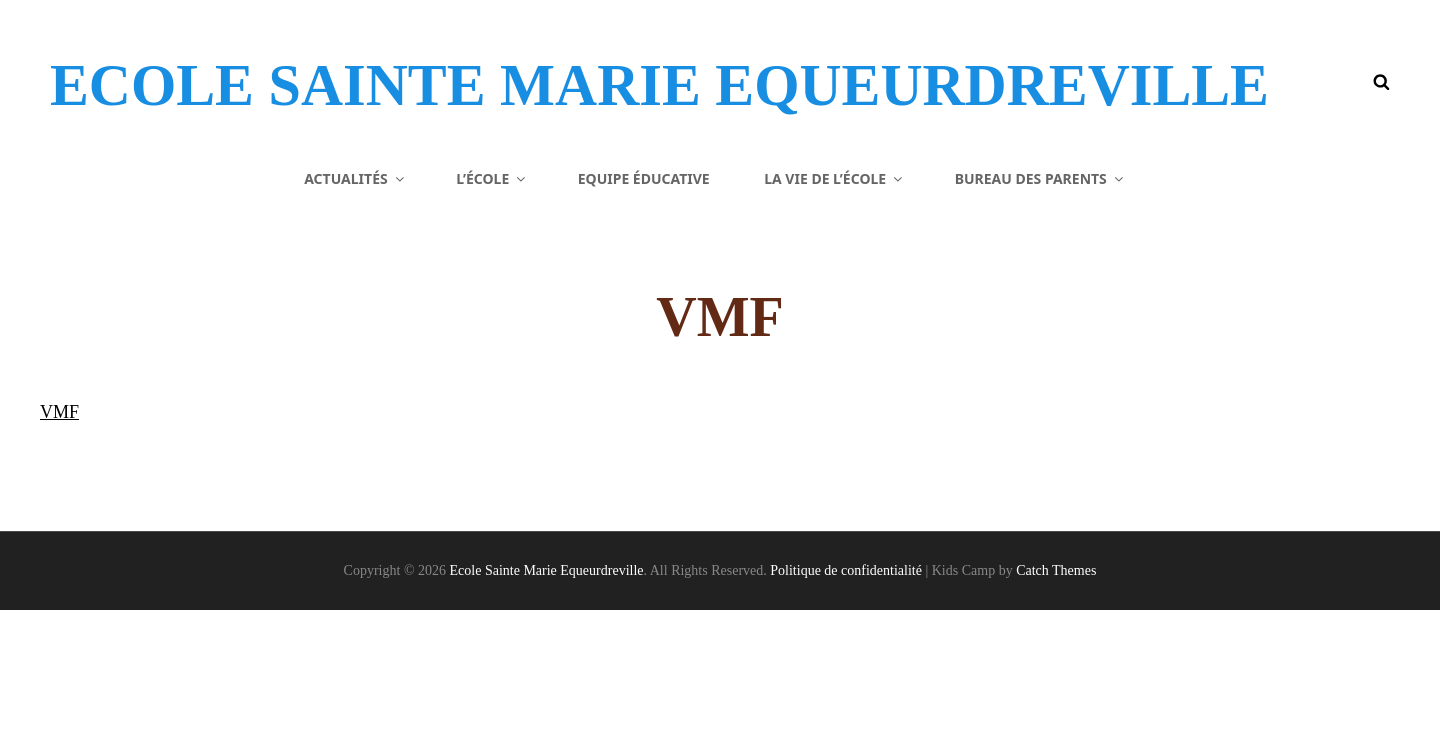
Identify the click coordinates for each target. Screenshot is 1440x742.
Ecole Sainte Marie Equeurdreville (441, 114)
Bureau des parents (1040, 309)
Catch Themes (1056, 702)
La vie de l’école (834, 309)
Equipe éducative (644, 309)
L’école (492, 309)
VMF (59, 544)
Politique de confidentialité (846, 702)
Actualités (355, 309)
